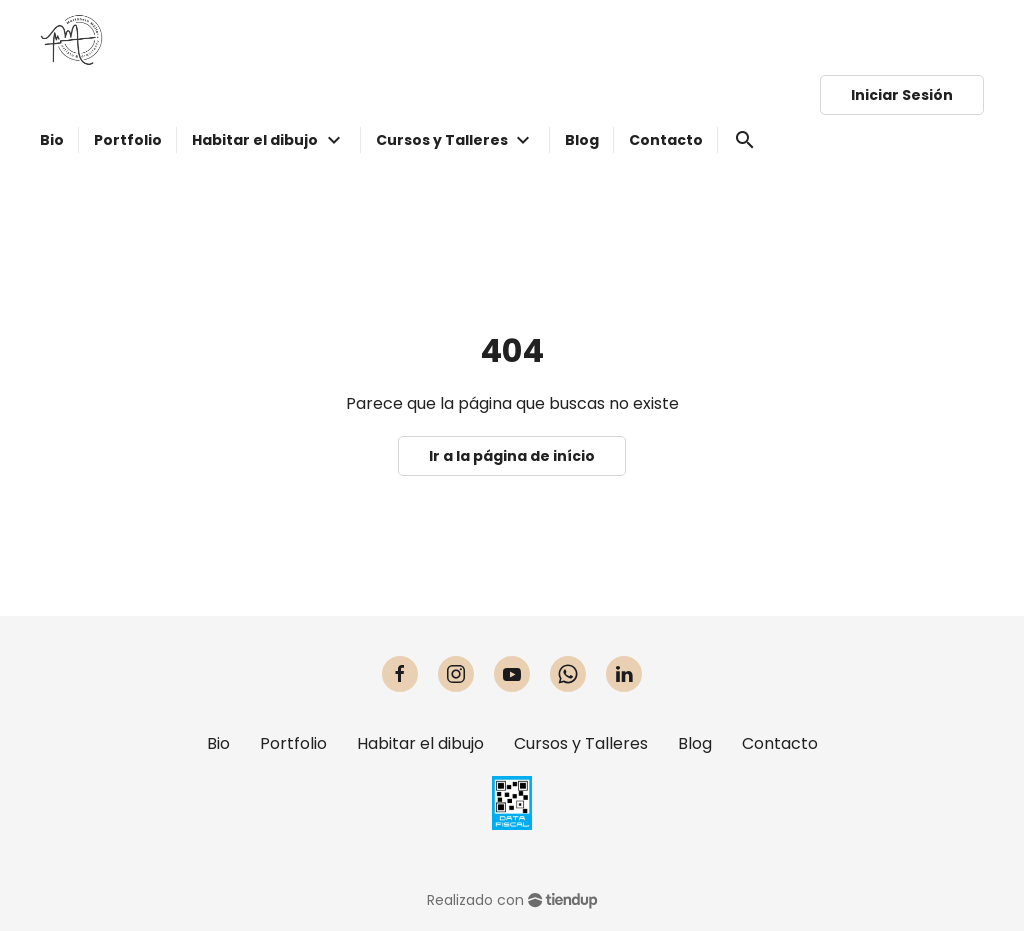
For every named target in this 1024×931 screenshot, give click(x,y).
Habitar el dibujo (420, 743)
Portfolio (293, 743)
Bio (218, 743)
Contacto (780, 743)
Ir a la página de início (512, 456)
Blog (695, 743)
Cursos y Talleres (581, 743)
